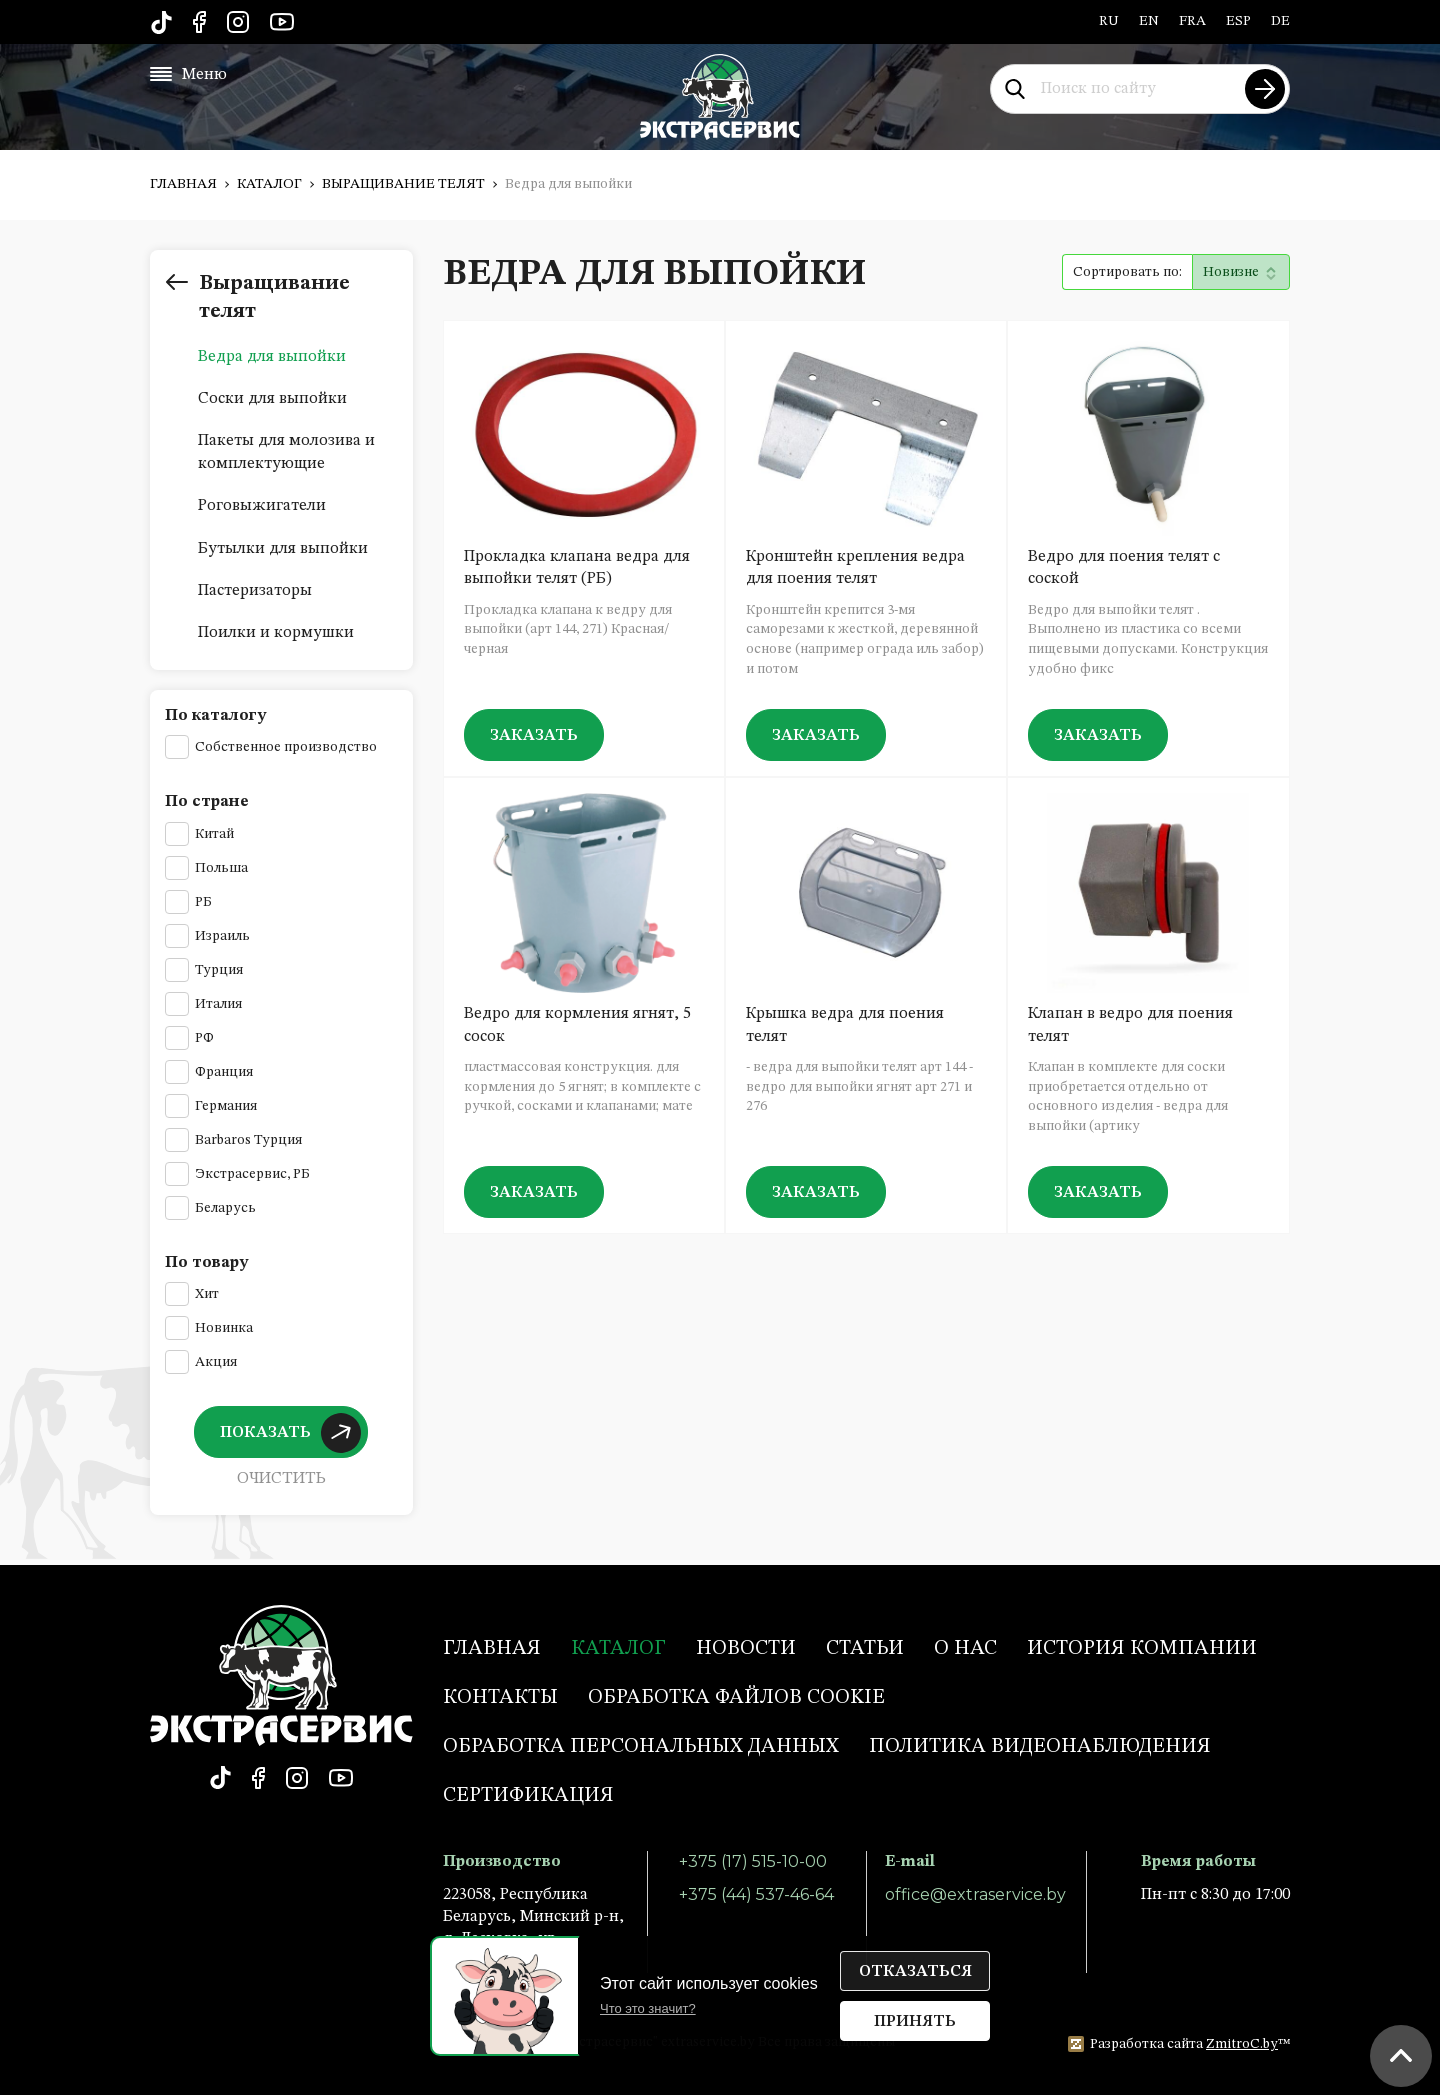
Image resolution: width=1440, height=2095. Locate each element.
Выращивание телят (403, 184)
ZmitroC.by (1242, 2044)
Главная (183, 184)
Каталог (269, 184)
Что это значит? (648, 2008)
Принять (915, 2022)
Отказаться (915, 1972)
